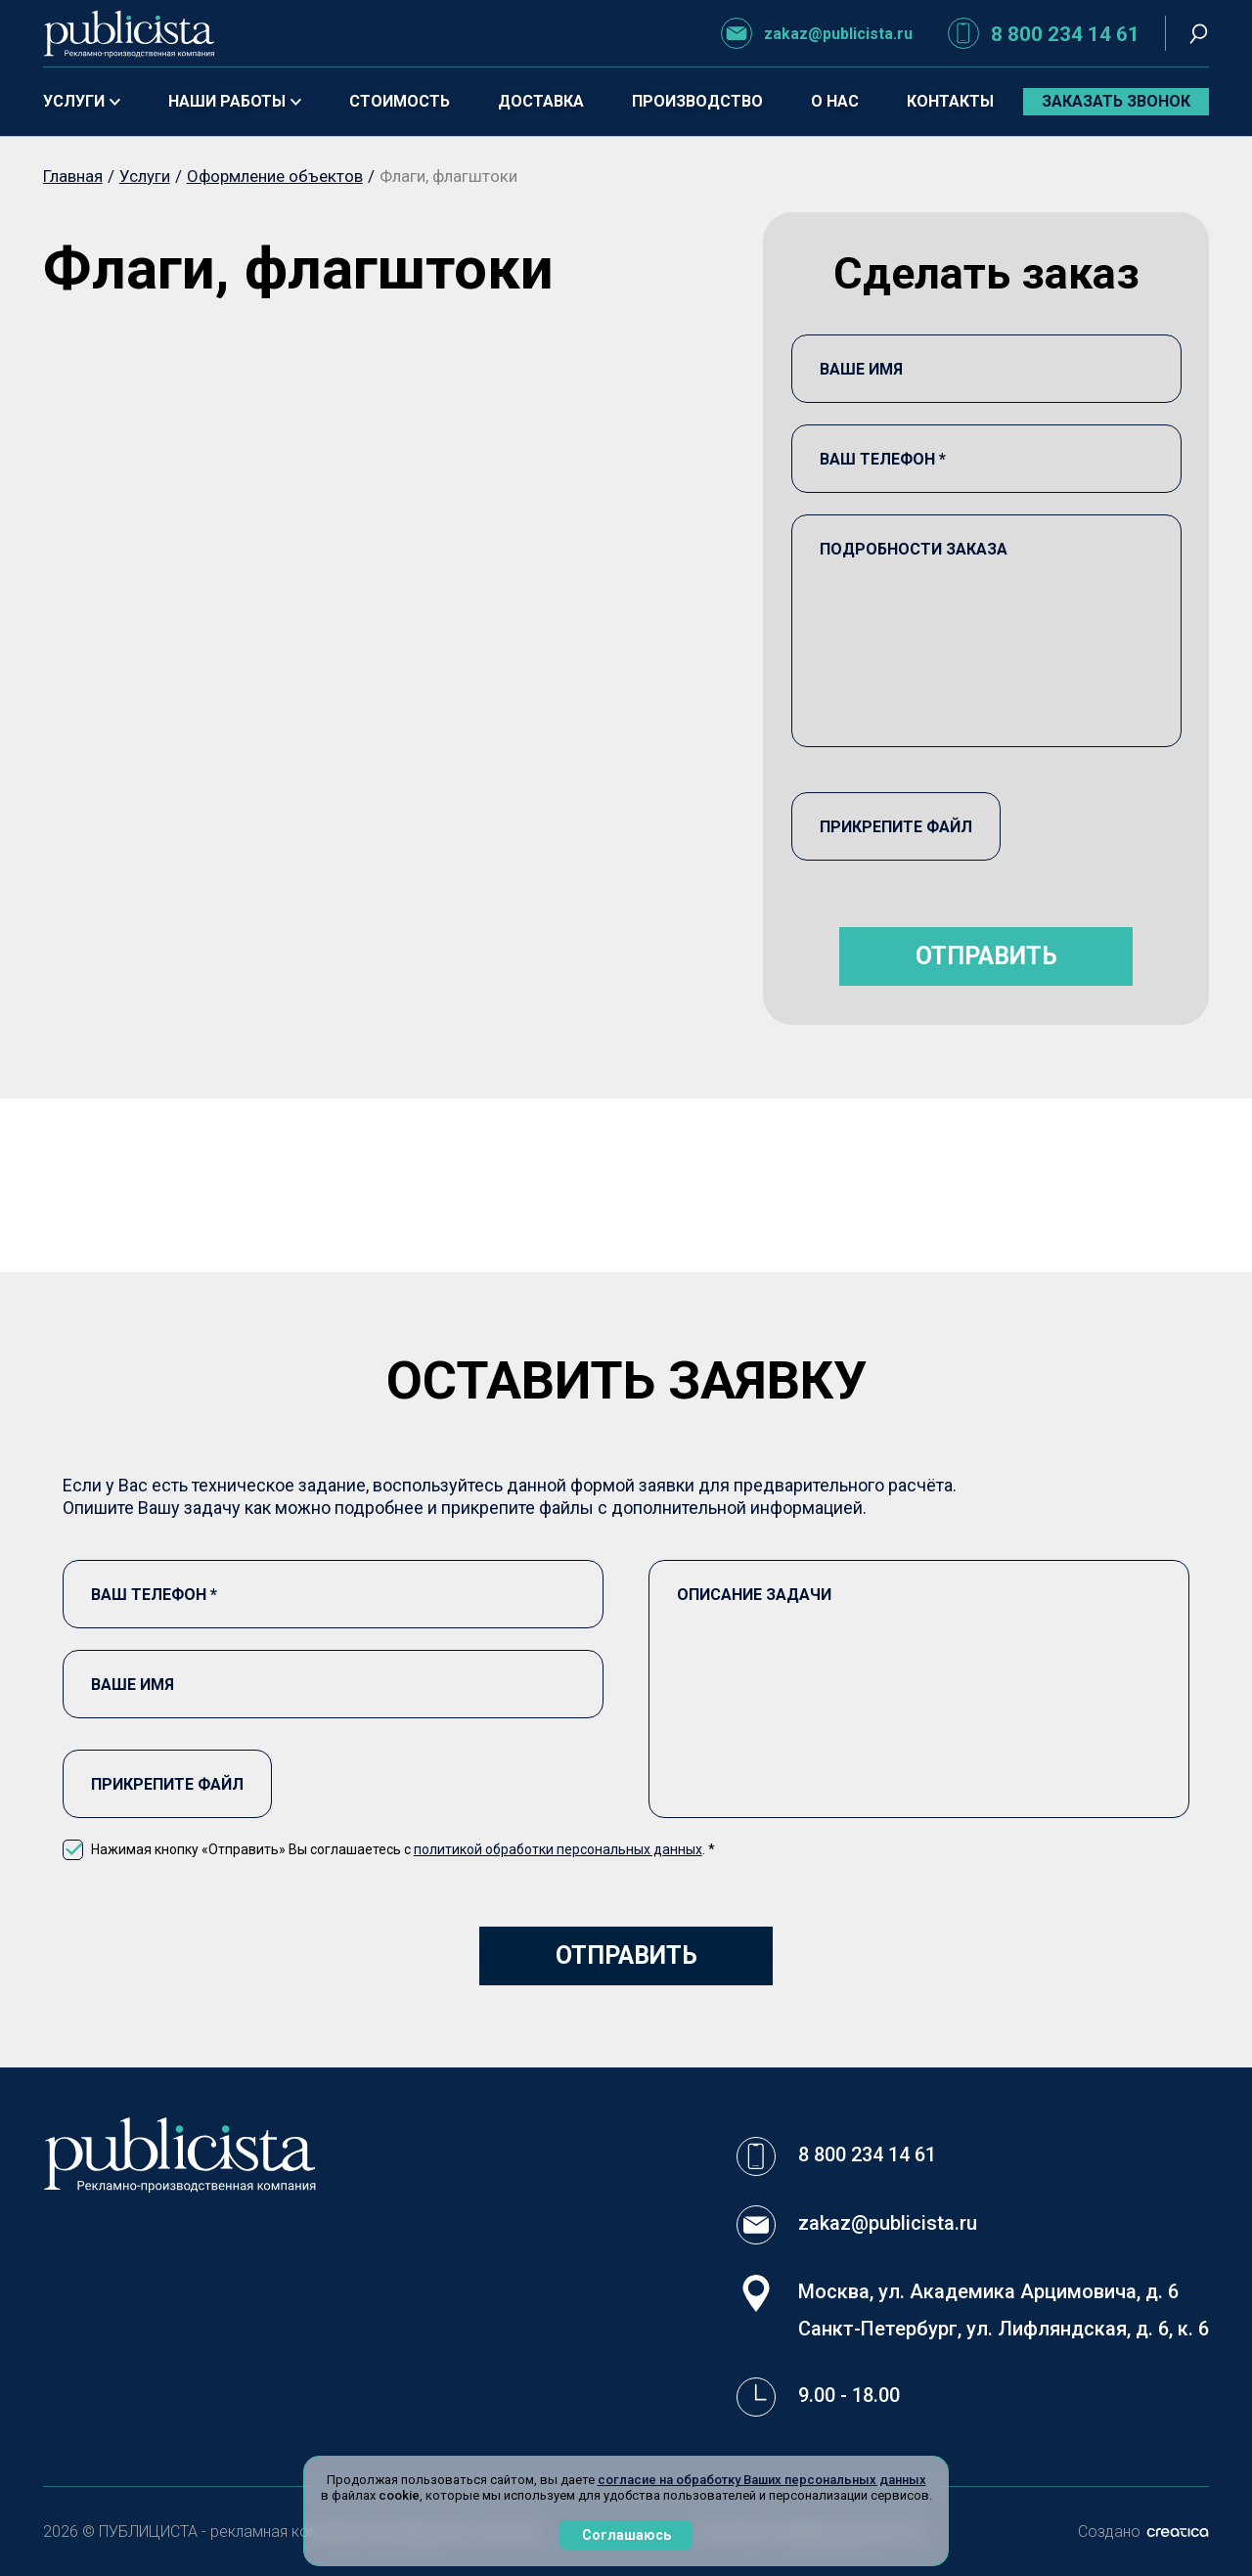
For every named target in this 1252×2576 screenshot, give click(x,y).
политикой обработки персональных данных (558, 1849)
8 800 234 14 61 (1044, 33)
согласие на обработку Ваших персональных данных (762, 2479)
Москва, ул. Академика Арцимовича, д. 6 (988, 2291)
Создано (1143, 2531)
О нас (835, 101)
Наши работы (234, 101)
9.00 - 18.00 (849, 2395)
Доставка (541, 101)
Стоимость (399, 101)
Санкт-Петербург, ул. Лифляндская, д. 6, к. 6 (1003, 2328)
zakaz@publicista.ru (817, 33)
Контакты (950, 101)
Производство (697, 101)
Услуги (81, 101)
